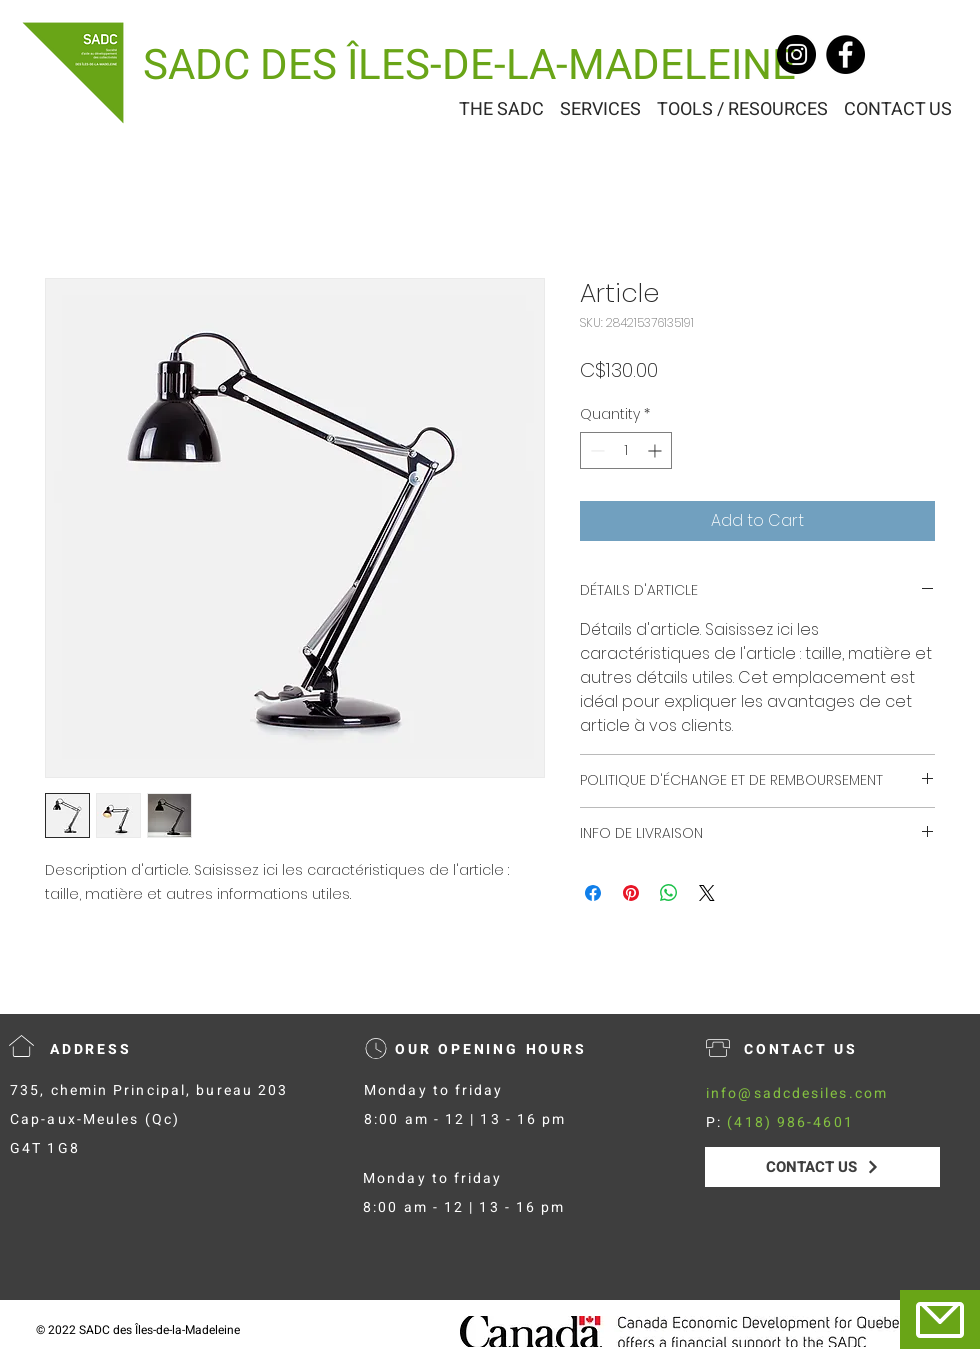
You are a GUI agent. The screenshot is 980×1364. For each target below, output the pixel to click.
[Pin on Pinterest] (631, 893)
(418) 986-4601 (790, 1122)
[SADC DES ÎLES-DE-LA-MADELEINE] (469, 66)
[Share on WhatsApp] (669, 893)
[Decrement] (595, 450)
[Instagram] (796, 54)
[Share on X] (707, 893)
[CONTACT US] (822, 1167)
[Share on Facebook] (593, 893)
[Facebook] (845, 54)
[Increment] (656, 450)
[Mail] (940, 1319)
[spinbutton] (626, 450)
